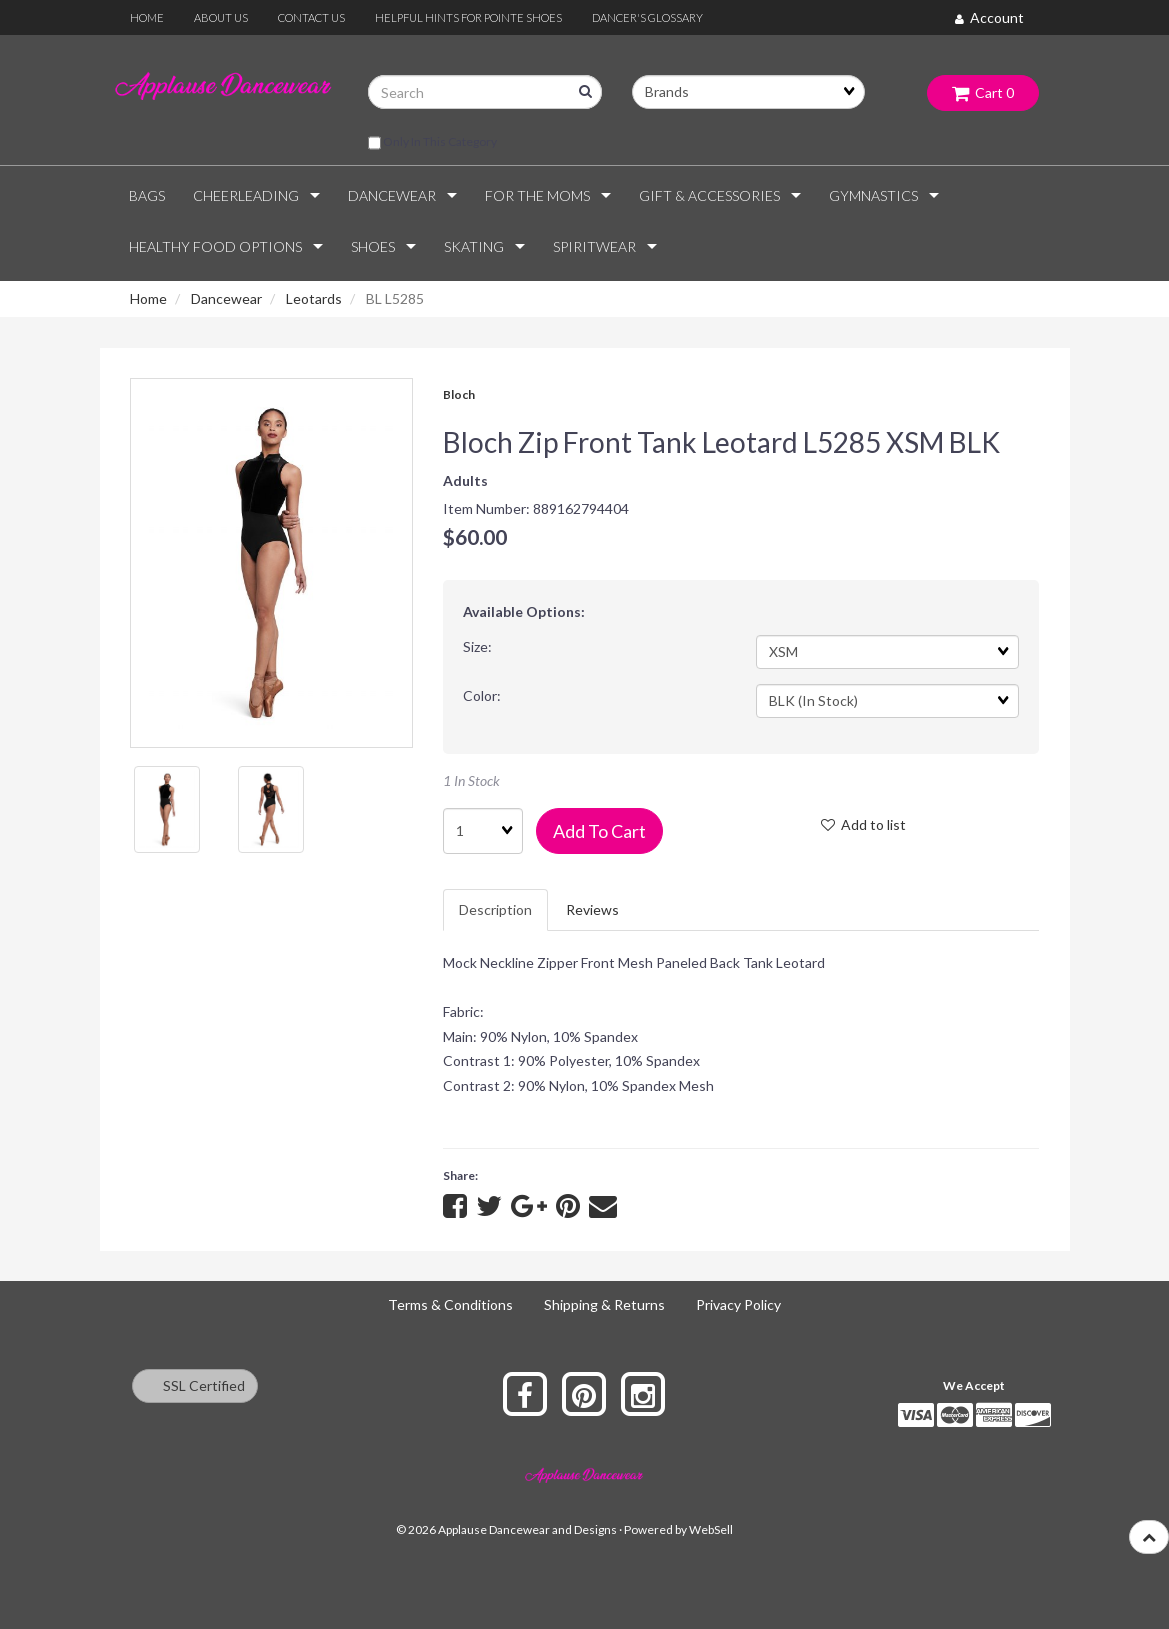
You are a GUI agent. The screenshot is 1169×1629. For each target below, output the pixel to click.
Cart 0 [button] (983, 92)
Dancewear (226, 298)
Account (989, 17)
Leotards (314, 298)
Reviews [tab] (592, 909)
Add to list (863, 824)
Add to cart (599, 831)
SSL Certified (195, 1385)
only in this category (432, 143)
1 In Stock (471, 780)
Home (148, 298)
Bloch (459, 394)
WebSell (711, 1529)
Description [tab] (495, 909)
